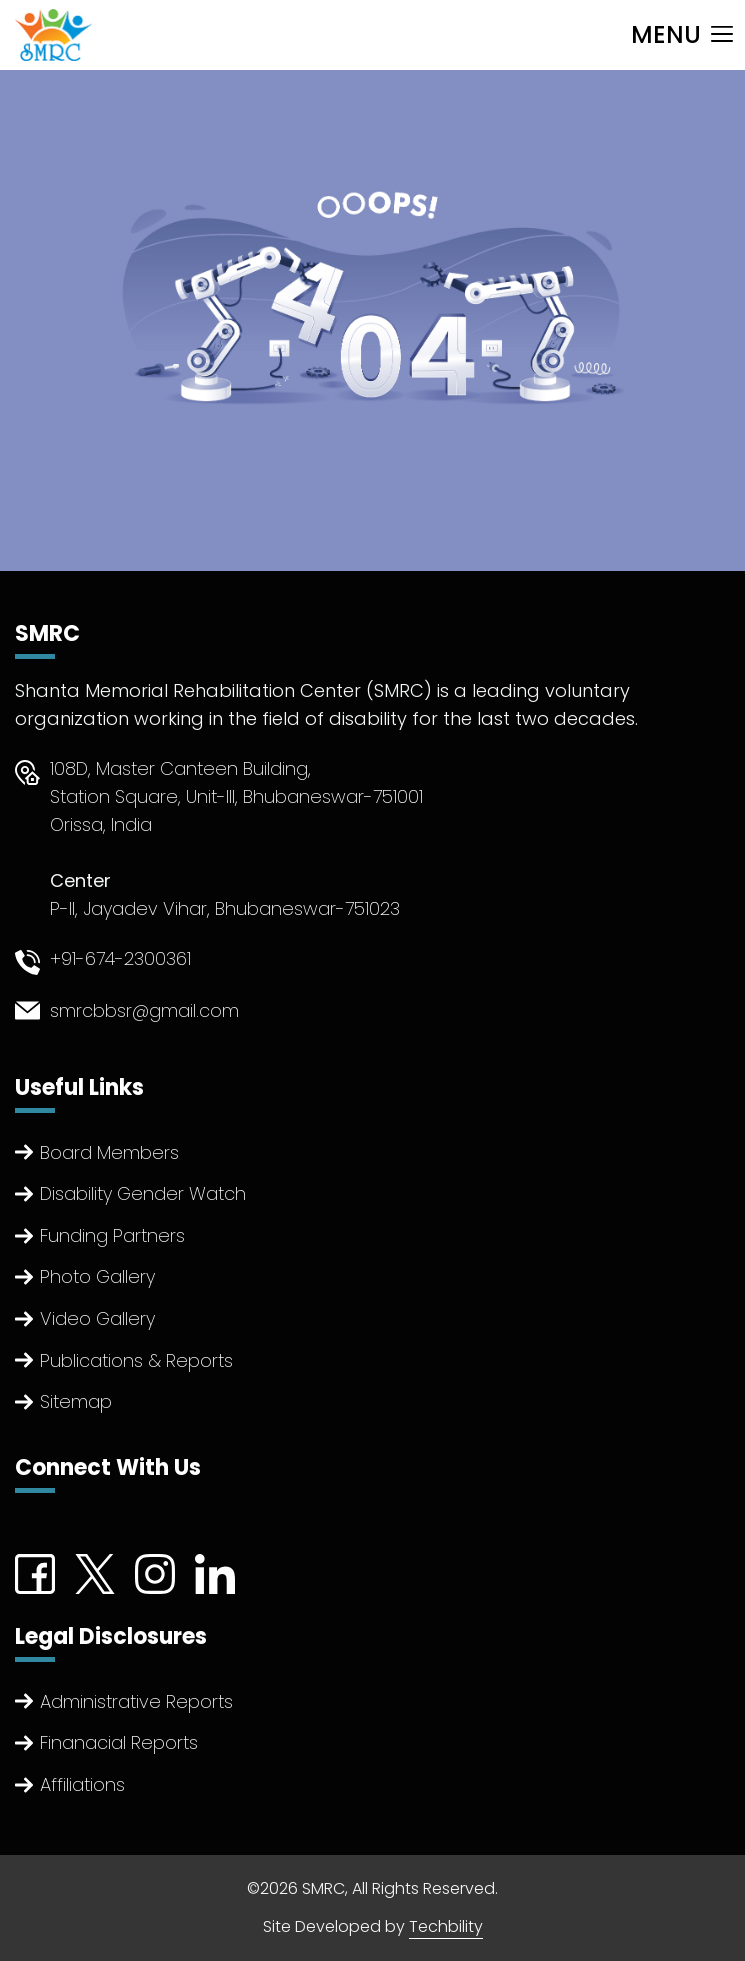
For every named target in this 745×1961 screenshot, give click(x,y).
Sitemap (76, 1401)
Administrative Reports (136, 1701)
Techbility (446, 1926)
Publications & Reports (136, 1360)
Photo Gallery (97, 1276)
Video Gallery (97, 1318)
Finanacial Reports (119, 1742)
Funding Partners (112, 1235)
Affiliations (82, 1784)
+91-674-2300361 (120, 958)
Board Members (109, 1152)
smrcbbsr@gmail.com (144, 1010)
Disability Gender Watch (143, 1193)
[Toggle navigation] (682, 35)
